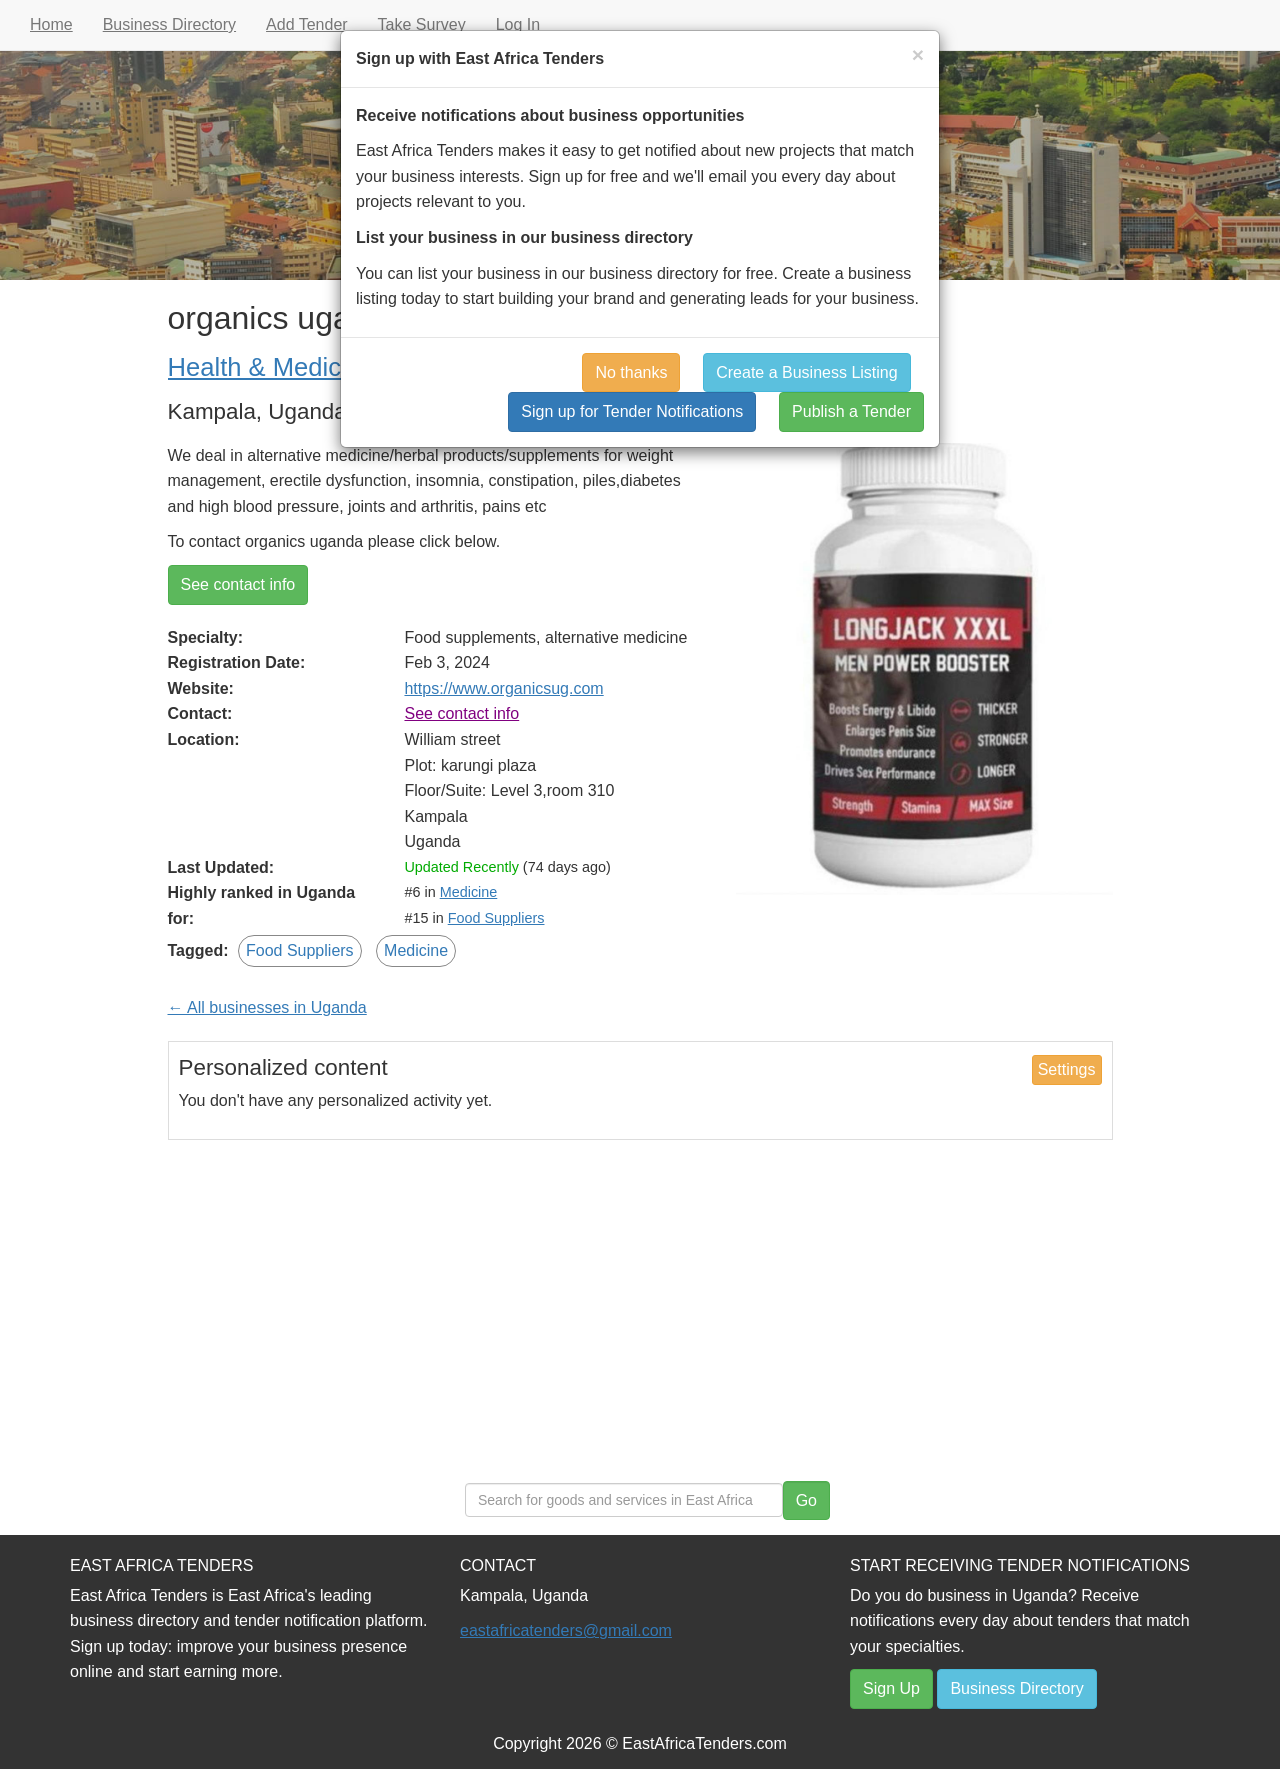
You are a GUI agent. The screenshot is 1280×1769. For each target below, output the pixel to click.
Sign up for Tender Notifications (632, 411)
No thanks (631, 372)
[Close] (918, 54)
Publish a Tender (851, 411)
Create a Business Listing (806, 372)
